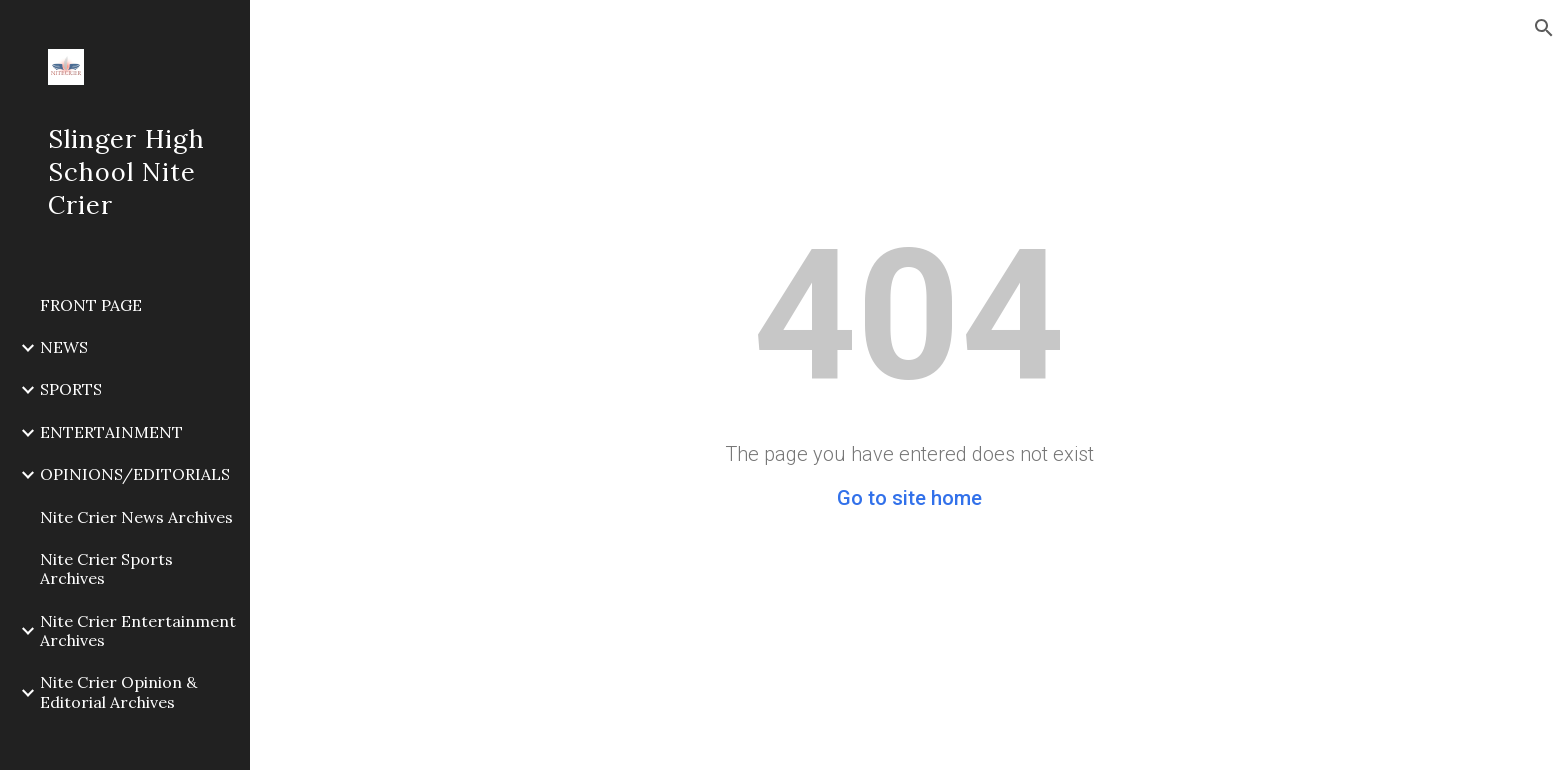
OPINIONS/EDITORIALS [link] (135, 474)
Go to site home (909, 498)
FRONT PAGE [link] (91, 305)
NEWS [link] (64, 347)
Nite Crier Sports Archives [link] (106, 568)
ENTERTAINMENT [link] (111, 432)
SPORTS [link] (71, 389)
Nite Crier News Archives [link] (136, 517)
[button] (1544, 28)
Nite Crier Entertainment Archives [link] (138, 630)
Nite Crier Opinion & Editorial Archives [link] (118, 691)
